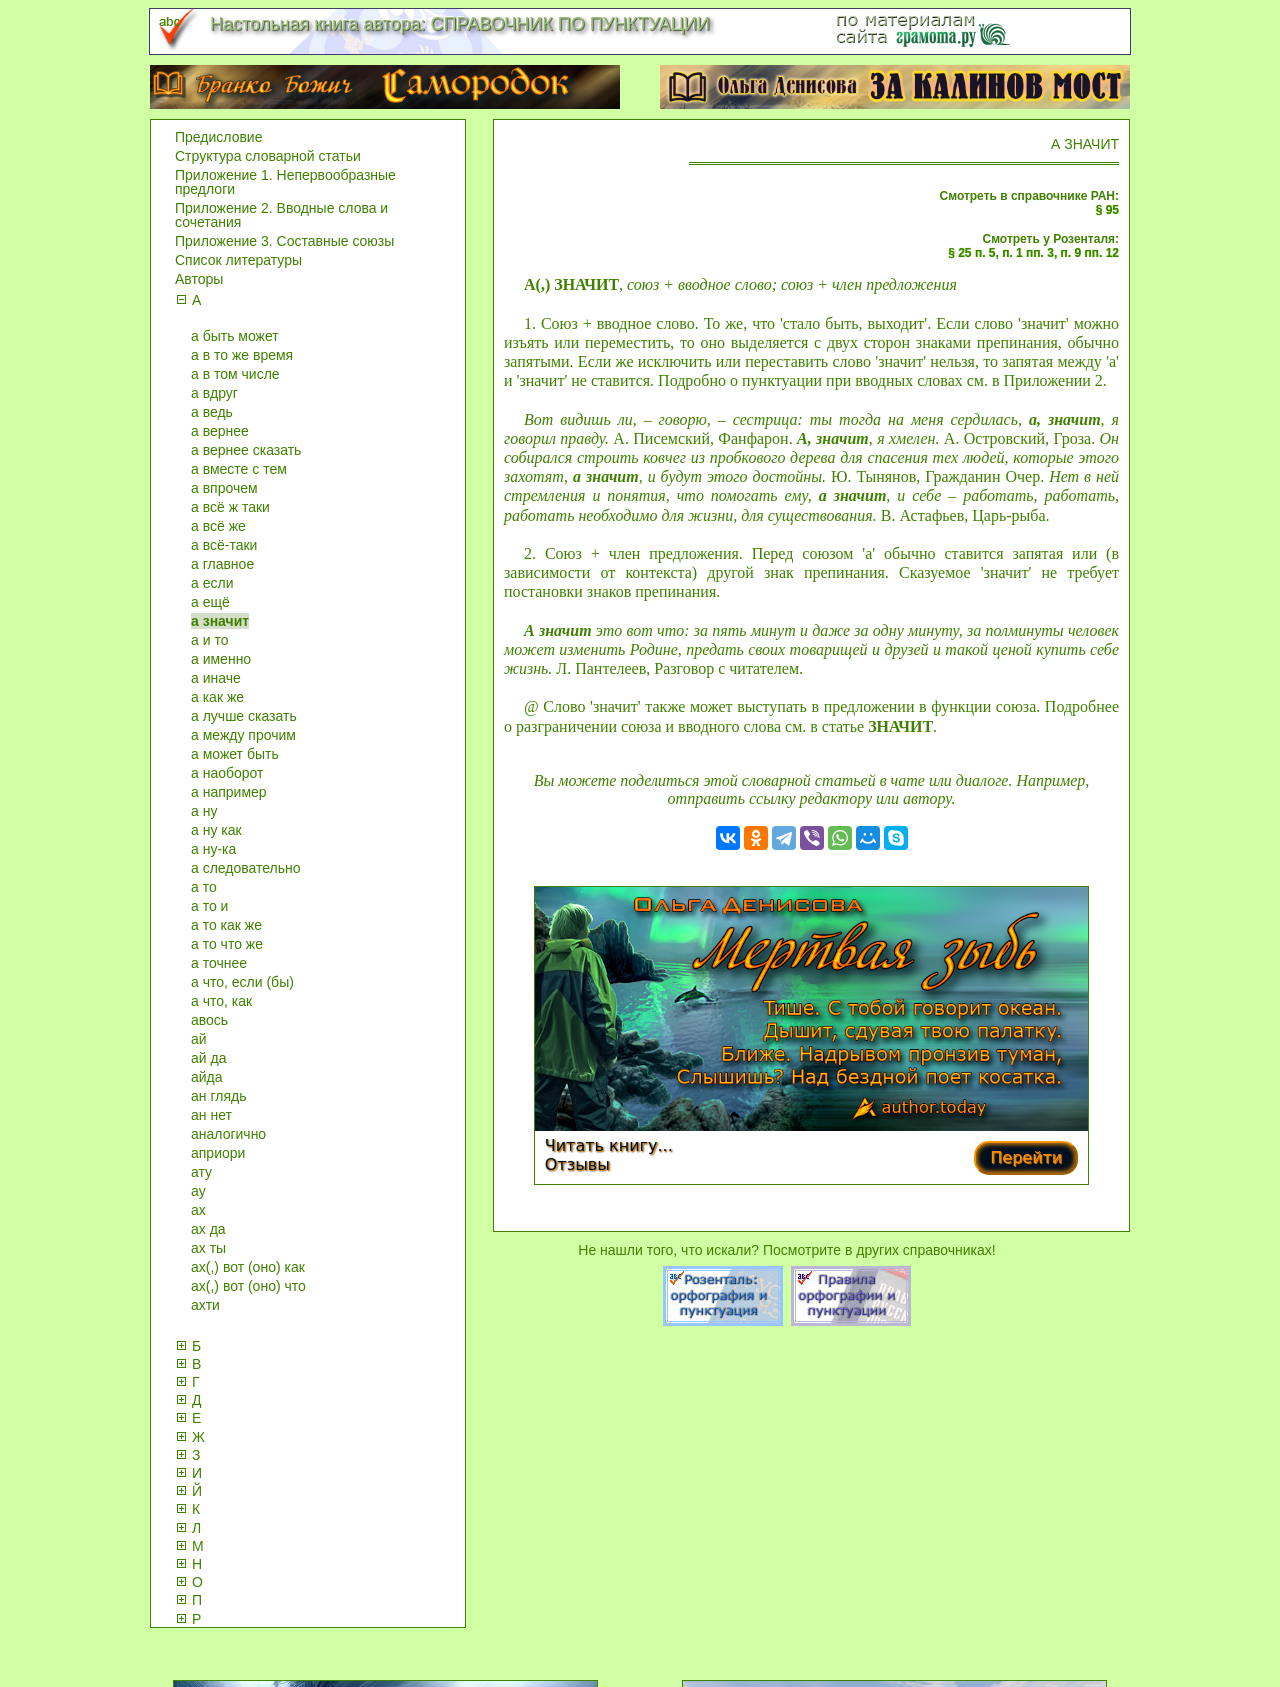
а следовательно (246, 868)
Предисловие (218, 137)
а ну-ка (213, 849)
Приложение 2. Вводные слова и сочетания (281, 215)
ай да (208, 1058)
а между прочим (243, 735)
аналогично (228, 1134)
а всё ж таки (230, 507)
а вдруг (214, 393)
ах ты (208, 1248)
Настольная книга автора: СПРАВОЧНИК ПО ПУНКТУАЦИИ (460, 24)
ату (201, 1172)
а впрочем (224, 488)
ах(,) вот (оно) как (248, 1267)
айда (207, 1077)
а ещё (210, 602)
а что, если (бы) (242, 982)
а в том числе (235, 374)
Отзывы (577, 1164)
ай (199, 1039)
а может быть (235, 754)
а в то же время (242, 355)
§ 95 (1107, 210)
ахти (205, 1305)
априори (218, 1153)
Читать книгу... (609, 1145)
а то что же (227, 944)
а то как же (226, 925)
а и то (209, 640)
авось (209, 1020)
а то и (209, 906)
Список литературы (238, 260)
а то (204, 887)
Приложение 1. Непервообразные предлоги (285, 182)
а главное (222, 564)
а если (212, 583)
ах (198, 1210)
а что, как (221, 1001)
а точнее (219, 963)
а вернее (220, 431)
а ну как (216, 830)
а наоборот (227, 773)
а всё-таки (224, 545)
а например (229, 792)
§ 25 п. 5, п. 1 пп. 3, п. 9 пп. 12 (1033, 253)
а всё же (218, 526)
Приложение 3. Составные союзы (284, 241)
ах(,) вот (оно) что (248, 1286)
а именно (221, 659)
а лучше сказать (244, 716)
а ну (204, 811)
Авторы (199, 279)
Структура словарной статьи (268, 156)
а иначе (216, 678)
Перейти (1026, 1157)
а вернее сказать (246, 450)
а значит (220, 621)
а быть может (235, 336)
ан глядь (218, 1096)
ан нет (211, 1115)
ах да (208, 1229)
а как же (217, 697)
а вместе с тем (239, 469)
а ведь (212, 412)
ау (198, 1191)
